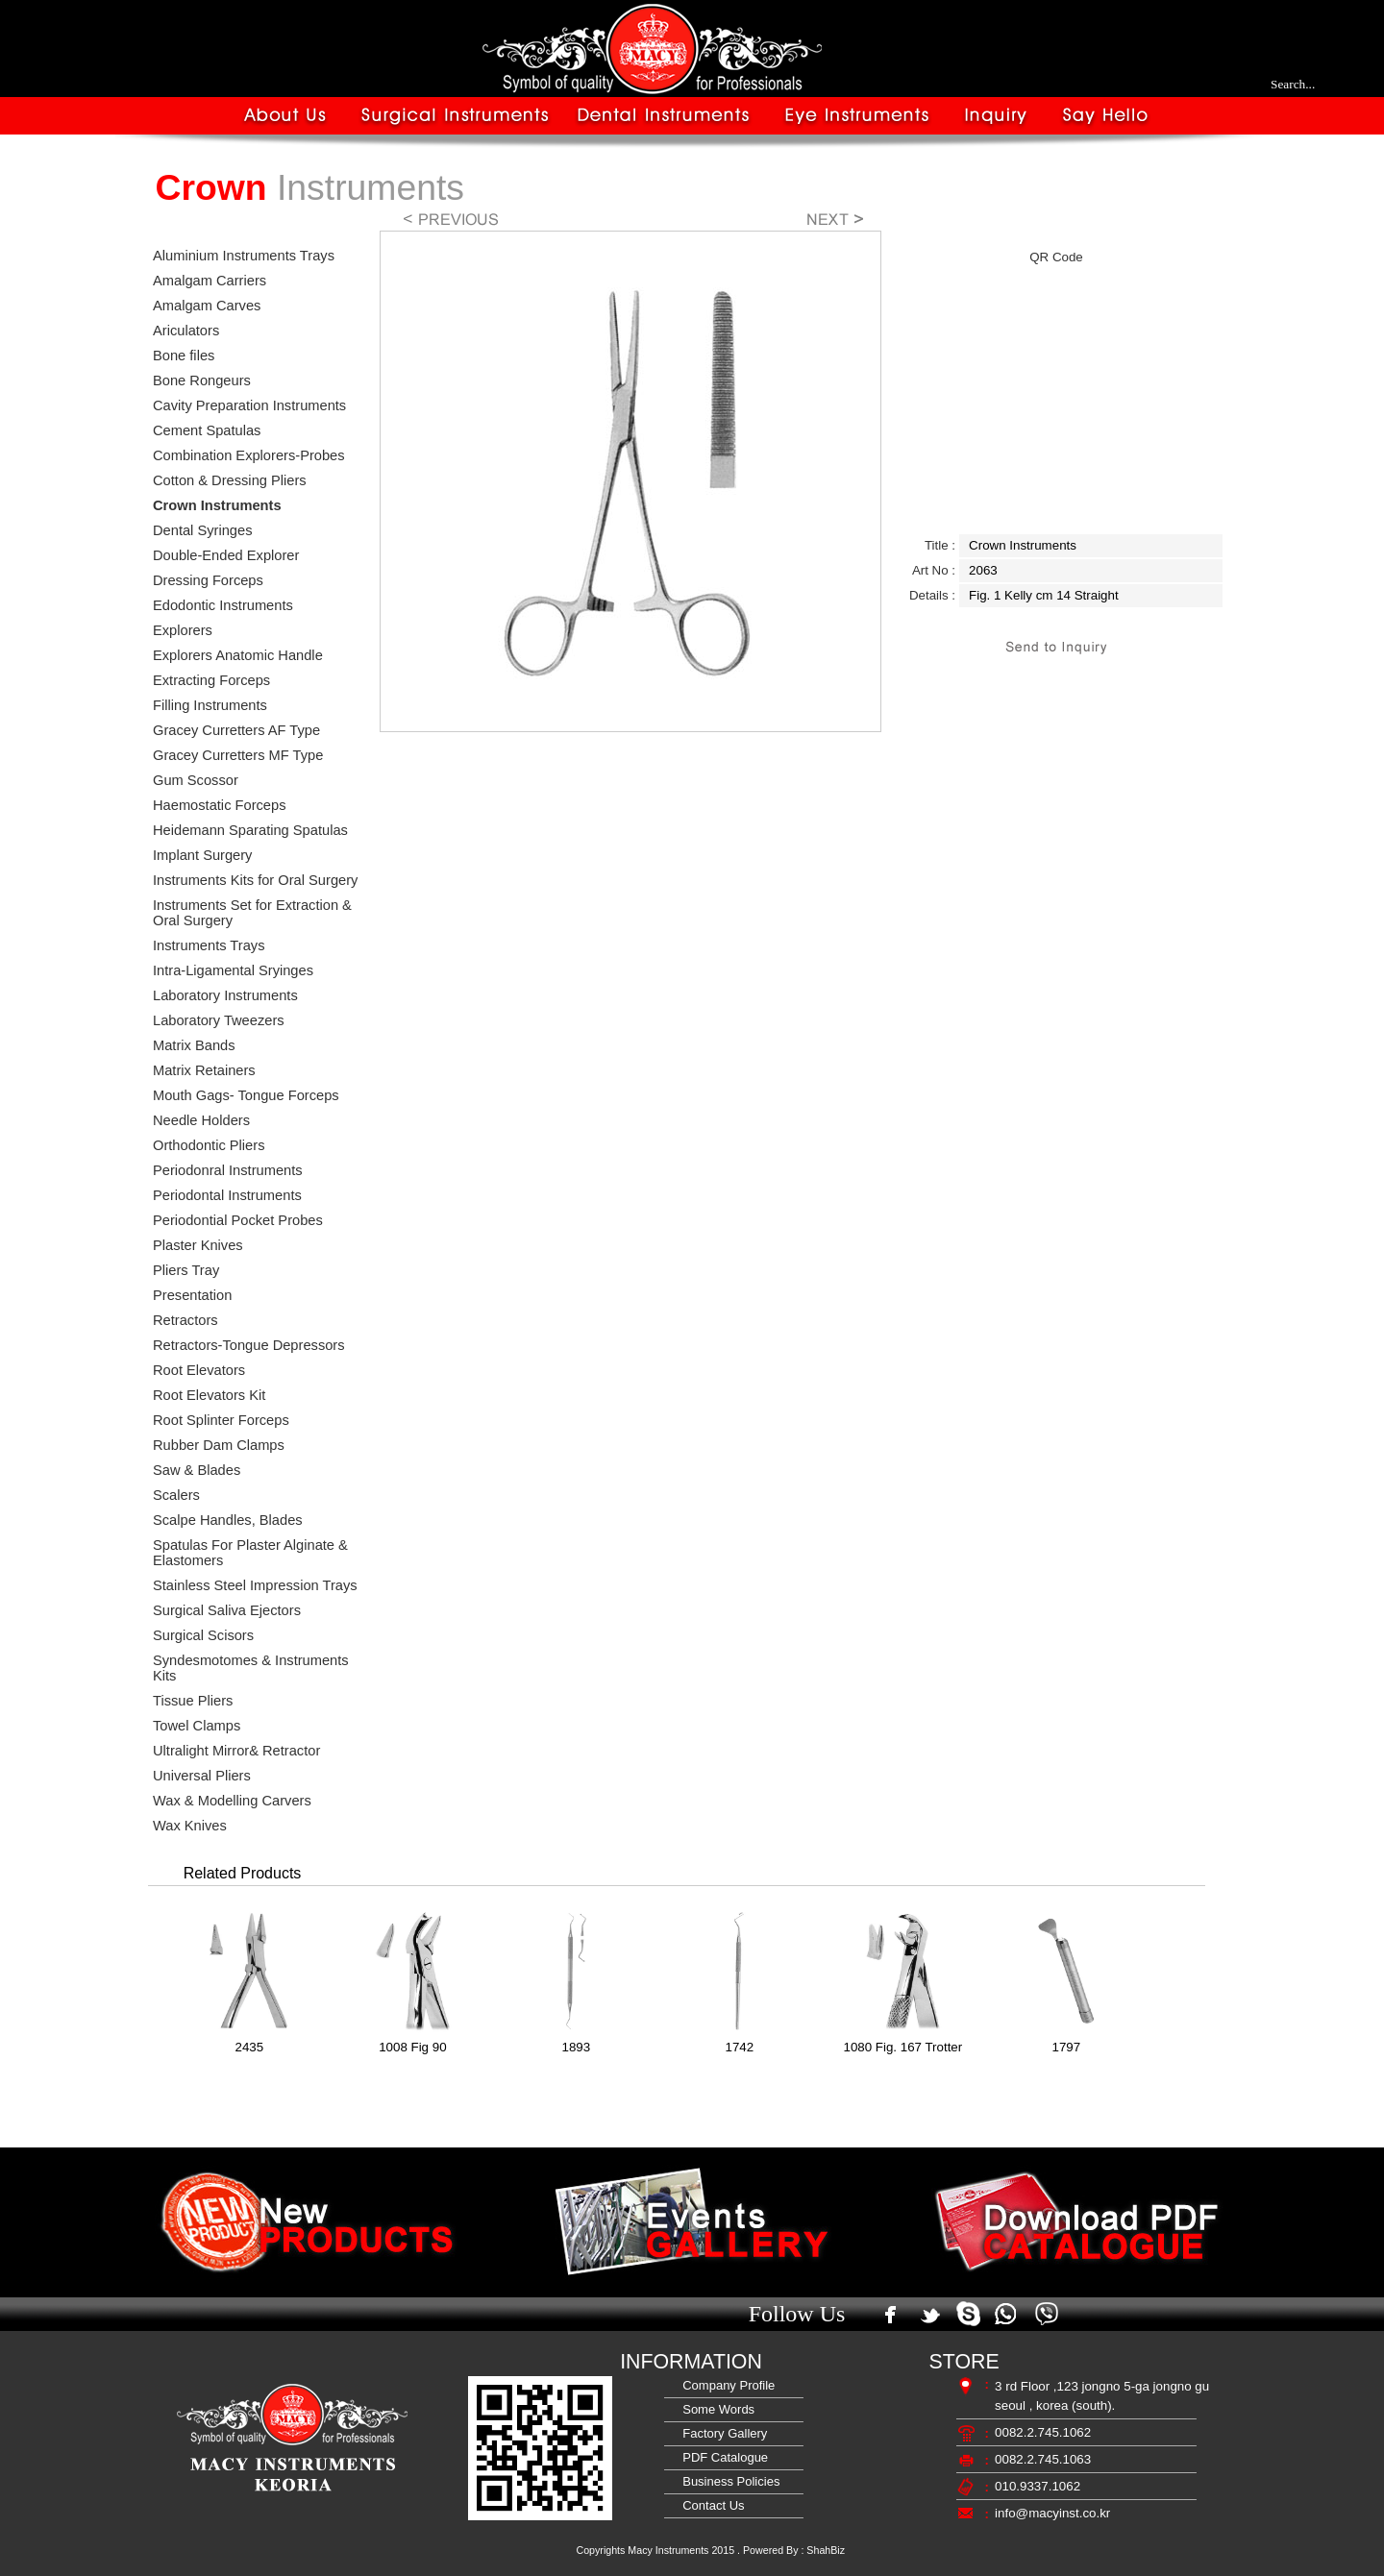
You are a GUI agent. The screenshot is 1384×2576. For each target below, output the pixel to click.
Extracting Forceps (211, 680)
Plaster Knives (198, 1245)
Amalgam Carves (206, 305)
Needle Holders (201, 1120)
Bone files (183, 355)
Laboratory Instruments (225, 995)
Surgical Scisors (203, 1635)
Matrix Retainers (204, 1070)
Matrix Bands (194, 1045)
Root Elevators (199, 1370)
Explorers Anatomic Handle (238, 655)
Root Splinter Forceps (221, 1420)
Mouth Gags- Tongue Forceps (246, 1095)
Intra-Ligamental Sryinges (233, 970)
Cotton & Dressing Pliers (230, 480)
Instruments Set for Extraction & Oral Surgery (252, 912)
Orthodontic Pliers (208, 1145)
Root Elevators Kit (209, 1395)
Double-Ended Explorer (226, 555)
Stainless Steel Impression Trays (255, 1585)
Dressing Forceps (208, 580)
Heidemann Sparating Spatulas (250, 830)
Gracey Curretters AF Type (236, 730)
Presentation (192, 1295)
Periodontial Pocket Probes (238, 1220)
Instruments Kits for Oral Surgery (255, 880)
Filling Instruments (210, 705)
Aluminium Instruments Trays (243, 255)
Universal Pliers (202, 1775)
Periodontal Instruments (227, 1195)
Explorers (182, 630)
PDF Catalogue (722, 2457)
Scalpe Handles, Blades (228, 1520)
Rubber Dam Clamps (218, 1445)
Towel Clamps (196, 1725)
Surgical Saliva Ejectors (227, 1610)
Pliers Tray (186, 1270)
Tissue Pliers (193, 1700)
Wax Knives (190, 1825)
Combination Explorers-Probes (249, 455)
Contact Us (710, 2505)
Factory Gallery (721, 2433)
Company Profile (725, 2385)
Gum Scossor (195, 780)
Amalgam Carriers (209, 280)
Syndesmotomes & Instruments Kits (251, 1668)
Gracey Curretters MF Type (238, 755)
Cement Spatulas (206, 430)
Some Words (715, 2409)
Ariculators (186, 330)
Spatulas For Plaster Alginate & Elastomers (250, 1552)
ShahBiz (825, 2550)
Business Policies (727, 2481)
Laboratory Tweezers (218, 1020)
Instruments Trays (208, 945)
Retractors (185, 1320)
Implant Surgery (202, 855)
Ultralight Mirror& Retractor (236, 1750)
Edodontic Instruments (223, 605)
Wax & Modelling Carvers (232, 1800)
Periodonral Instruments (228, 1170)
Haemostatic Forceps (219, 805)
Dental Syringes (202, 530)
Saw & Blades (196, 1470)
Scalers (176, 1495)
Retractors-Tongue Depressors (249, 1345)
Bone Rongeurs (202, 380)
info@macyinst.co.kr (1052, 2513)
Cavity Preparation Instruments (249, 405)
